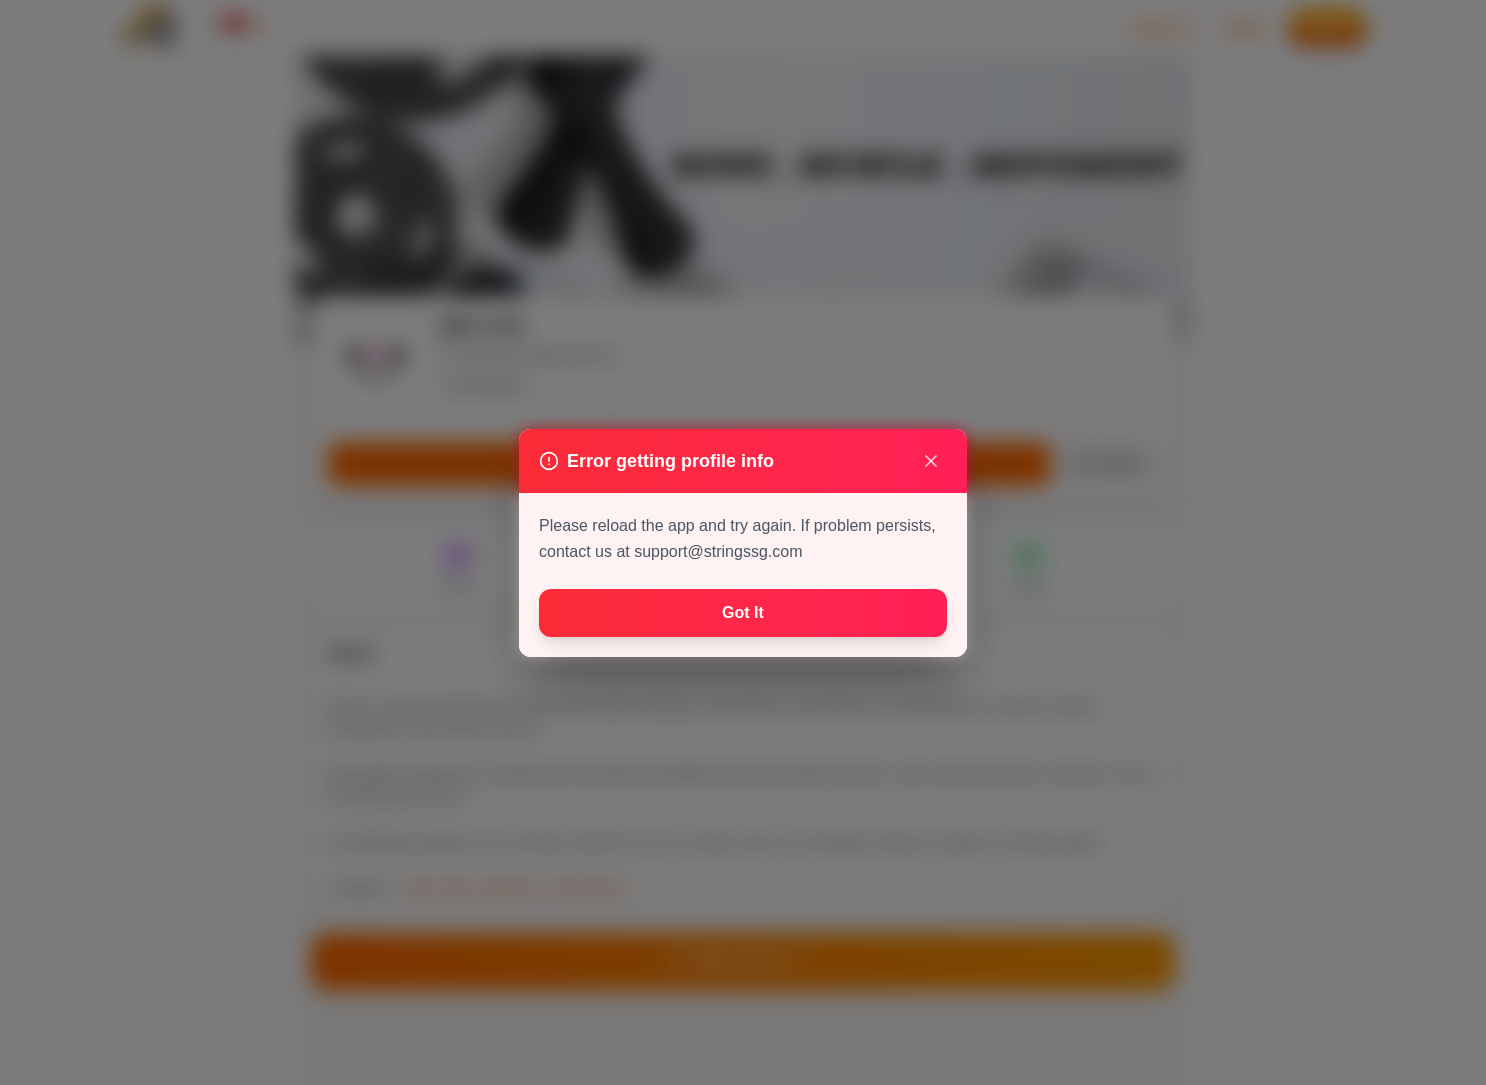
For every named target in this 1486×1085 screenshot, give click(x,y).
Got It (743, 612)
